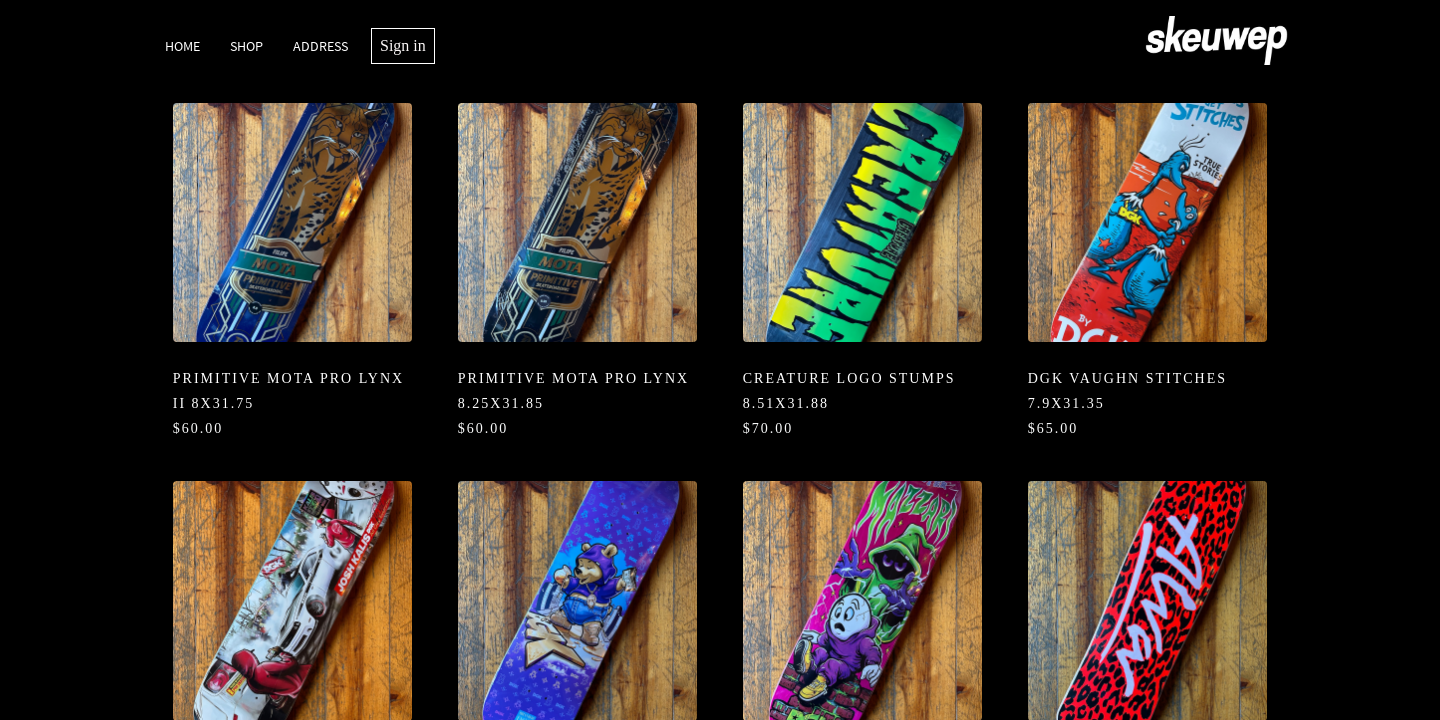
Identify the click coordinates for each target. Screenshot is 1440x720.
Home (182, 46)
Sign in (403, 45)
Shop (246, 46)
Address (320, 46)
